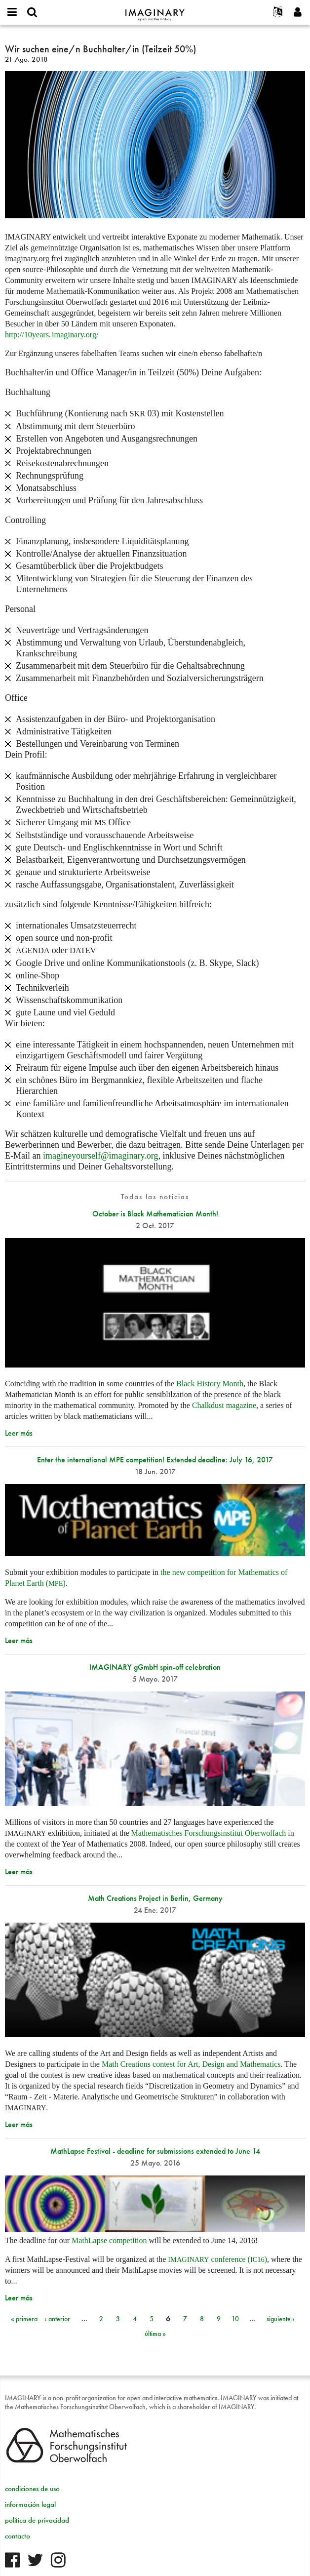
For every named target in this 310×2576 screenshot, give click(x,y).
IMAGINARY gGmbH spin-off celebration (155, 1667)
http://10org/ (52, 334)
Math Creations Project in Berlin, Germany (155, 1898)
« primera (24, 2318)
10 (235, 2318)
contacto (17, 2536)
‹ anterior (57, 2318)
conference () (217, 2259)
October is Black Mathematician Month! (155, 1213)
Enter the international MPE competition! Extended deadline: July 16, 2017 (155, 1459)
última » (155, 2333)
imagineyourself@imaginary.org (100, 1156)
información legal (30, 2504)
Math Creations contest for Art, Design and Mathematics (191, 2064)
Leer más (19, 1433)
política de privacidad (37, 2520)
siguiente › (281, 2318)
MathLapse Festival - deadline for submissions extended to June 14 (155, 2151)
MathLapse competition (109, 2240)
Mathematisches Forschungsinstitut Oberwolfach (208, 1833)
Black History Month (209, 1383)
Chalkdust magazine (224, 1405)
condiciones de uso (32, 2488)
